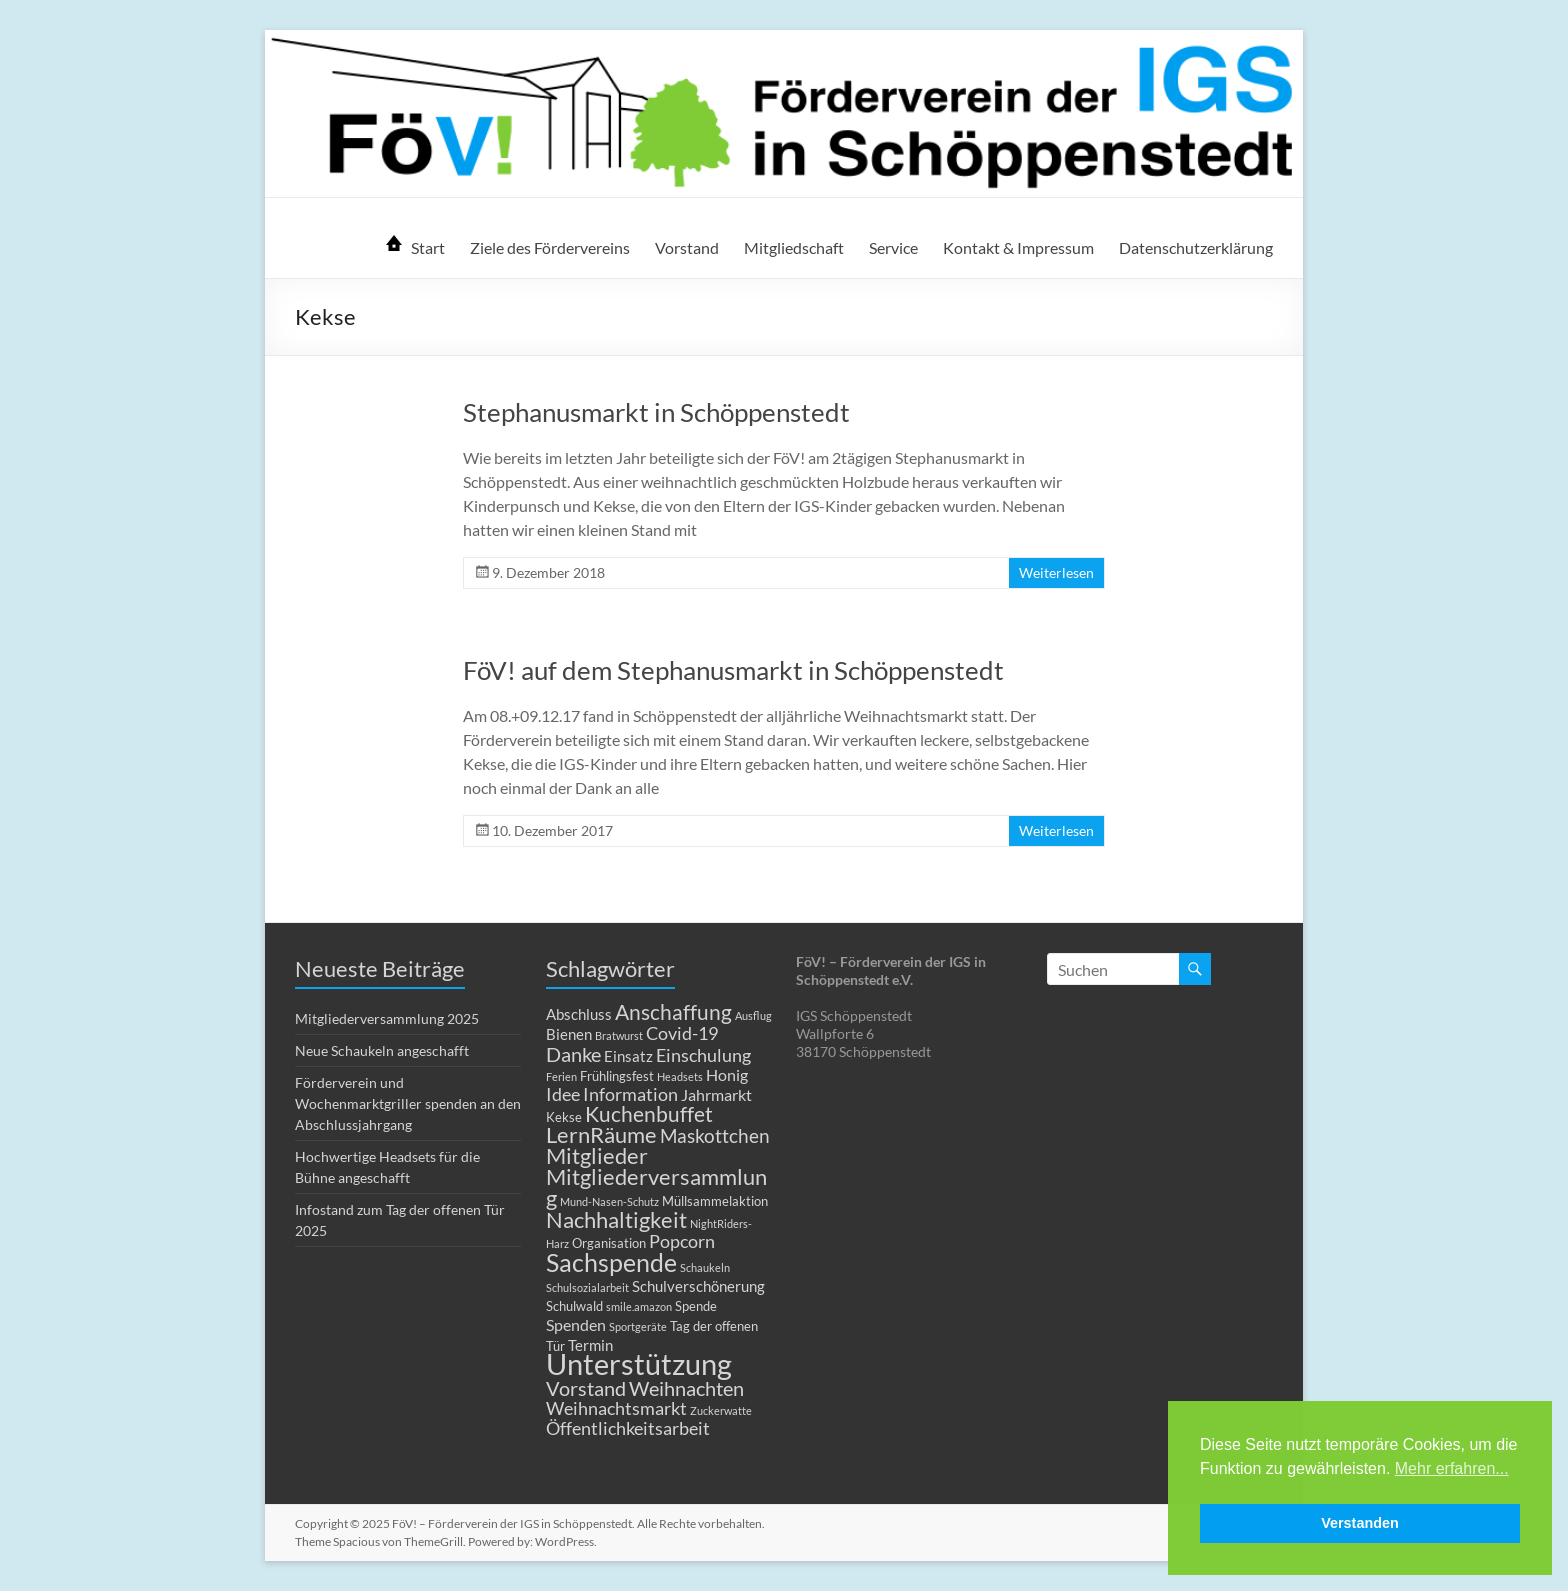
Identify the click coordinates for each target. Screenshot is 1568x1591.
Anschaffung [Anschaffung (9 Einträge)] (673, 1012)
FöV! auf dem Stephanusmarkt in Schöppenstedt (733, 670)
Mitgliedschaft (794, 247)
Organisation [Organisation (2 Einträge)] (609, 1243)
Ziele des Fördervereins (550, 247)
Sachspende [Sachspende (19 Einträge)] (611, 1262)
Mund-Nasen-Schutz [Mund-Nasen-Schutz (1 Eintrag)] (609, 1201)
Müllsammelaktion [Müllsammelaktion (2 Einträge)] (715, 1201)
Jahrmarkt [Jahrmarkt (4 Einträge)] (716, 1094)
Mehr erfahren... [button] (1452, 1468)
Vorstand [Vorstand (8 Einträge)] (586, 1388)
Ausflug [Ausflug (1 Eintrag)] (753, 1015)
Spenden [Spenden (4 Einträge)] (576, 1324)
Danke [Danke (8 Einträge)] (573, 1054)
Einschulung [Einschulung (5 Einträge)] (703, 1055)
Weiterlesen (1056, 572)
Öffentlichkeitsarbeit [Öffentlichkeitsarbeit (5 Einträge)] (628, 1428)
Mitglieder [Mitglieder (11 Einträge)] (597, 1155)
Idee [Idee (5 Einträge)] (563, 1094)
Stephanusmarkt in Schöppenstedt (656, 412)
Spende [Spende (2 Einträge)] (696, 1306)
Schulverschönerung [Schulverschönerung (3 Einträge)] (698, 1286)
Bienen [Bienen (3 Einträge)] (569, 1034)
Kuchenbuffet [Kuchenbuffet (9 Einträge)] (649, 1114)
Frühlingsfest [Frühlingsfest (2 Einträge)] (617, 1076)
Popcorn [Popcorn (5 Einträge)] (682, 1241)
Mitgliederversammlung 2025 (387, 1018)
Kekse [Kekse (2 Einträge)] (564, 1117)
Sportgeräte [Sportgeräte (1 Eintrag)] (638, 1326)
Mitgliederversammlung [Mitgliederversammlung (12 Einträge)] (656, 1187)
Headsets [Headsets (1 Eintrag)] (680, 1076)
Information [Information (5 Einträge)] (630, 1094)
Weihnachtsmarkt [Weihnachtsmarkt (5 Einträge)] (616, 1408)
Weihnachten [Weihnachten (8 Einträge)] (686, 1388)
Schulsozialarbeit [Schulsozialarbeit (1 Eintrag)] (587, 1287)
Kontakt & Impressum (1018, 247)
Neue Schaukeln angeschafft (382, 1050)
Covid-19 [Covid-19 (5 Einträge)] (682, 1033)
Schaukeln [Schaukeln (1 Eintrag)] (705, 1267)
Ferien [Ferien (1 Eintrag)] (561, 1076)
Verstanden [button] (1360, 1523)
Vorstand (687, 247)
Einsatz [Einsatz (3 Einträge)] (628, 1056)
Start (428, 247)
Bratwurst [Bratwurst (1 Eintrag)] (619, 1035)
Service (893, 247)
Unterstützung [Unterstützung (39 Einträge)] (639, 1363)
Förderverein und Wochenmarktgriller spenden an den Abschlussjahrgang (408, 1103)
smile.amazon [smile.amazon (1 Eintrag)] (639, 1306)
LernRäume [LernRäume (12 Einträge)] (601, 1134)
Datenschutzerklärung (1196, 247)
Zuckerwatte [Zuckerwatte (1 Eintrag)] (721, 1410)
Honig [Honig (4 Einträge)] (727, 1074)
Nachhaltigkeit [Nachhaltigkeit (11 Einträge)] (616, 1219)
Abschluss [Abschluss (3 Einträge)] (579, 1014)
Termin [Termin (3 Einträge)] (590, 1345)
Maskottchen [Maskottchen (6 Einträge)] (715, 1136)
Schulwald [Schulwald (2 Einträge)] (574, 1306)
